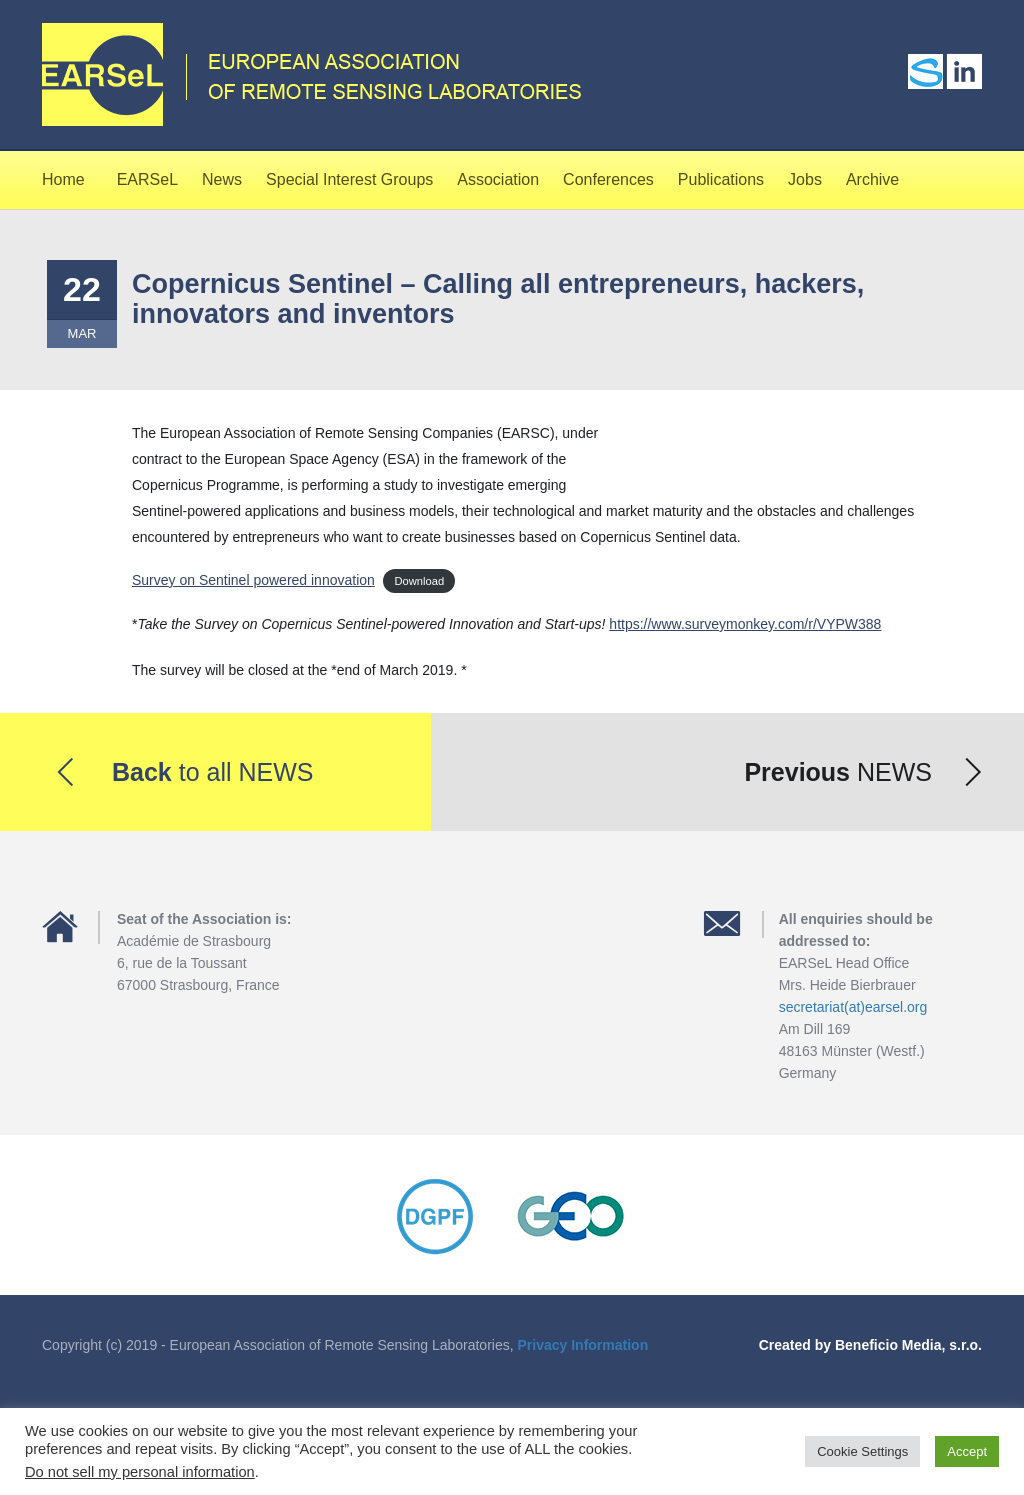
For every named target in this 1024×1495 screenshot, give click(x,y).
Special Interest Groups (349, 179)
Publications (721, 179)
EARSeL (147, 179)
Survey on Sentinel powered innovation (253, 580)
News (222, 179)
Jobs (805, 179)
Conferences (608, 179)
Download (419, 581)
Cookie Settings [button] (862, 1451)
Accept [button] (967, 1451)
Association (498, 179)
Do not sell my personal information (140, 1472)
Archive (872, 179)
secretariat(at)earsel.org (853, 1007)
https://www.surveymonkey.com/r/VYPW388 (745, 624)
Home (63, 179)
